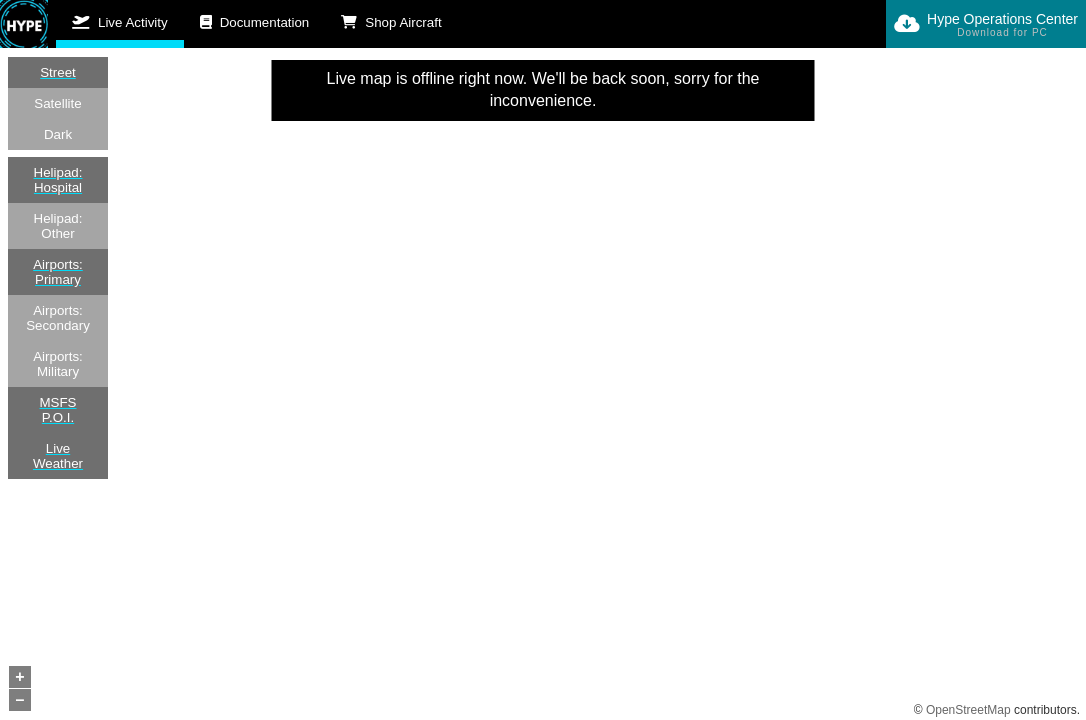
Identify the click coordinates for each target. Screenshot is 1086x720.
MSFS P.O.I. (57, 410)
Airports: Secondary (58, 318)
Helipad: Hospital (58, 180)
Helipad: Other (58, 226)
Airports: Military (58, 364)
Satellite (57, 103)
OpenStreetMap (968, 710)
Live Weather (58, 456)
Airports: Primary (58, 272)
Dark (58, 134)
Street (58, 72)
